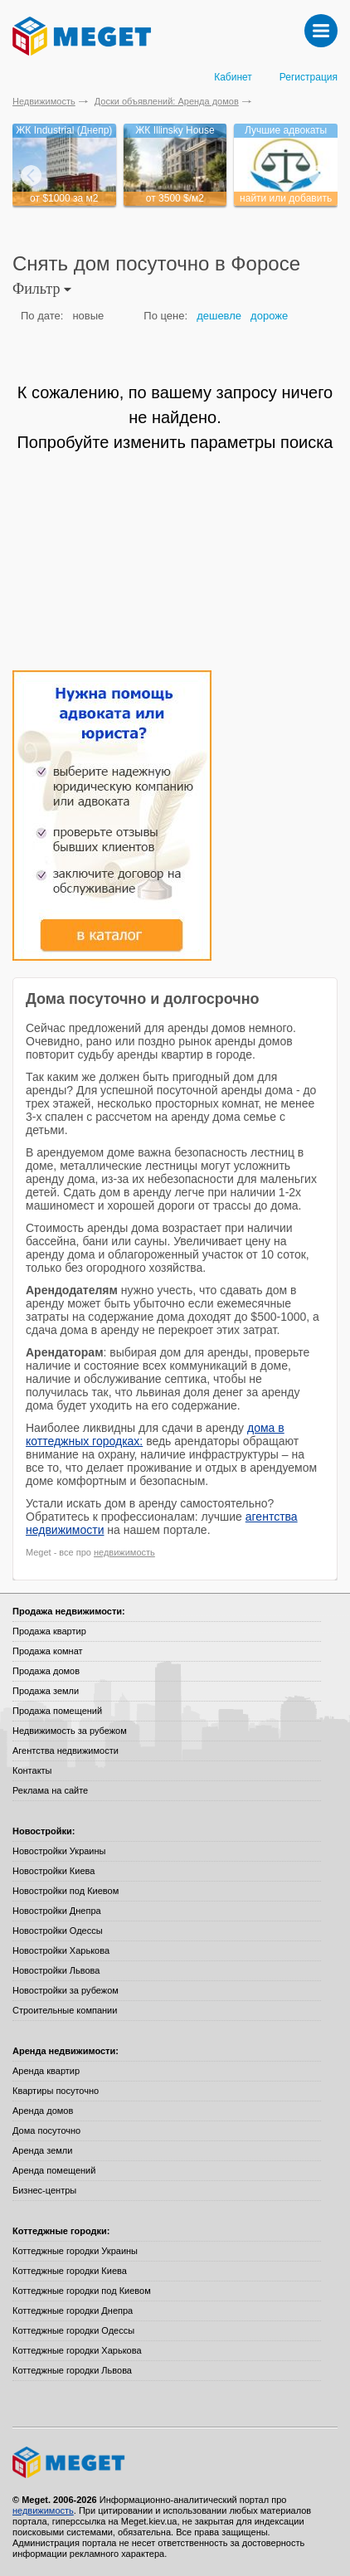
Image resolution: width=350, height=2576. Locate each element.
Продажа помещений (57, 1711)
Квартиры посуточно (55, 2091)
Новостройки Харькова (60, 1950)
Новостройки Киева (53, 1871)
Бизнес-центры (44, 2190)
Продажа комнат (47, 1651)
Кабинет (233, 77)
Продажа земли (45, 1691)
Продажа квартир (49, 1631)
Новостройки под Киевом (65, 1891)
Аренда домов (42, 2111)
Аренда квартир (46, 2071)
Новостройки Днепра (56, 1911)
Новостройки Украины (59, 1851)
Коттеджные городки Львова (72, 2370)
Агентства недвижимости (65, 1750)
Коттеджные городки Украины (75, 2251)
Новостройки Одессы (57, 1931)
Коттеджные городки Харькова (77, 2350)
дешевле (219, 315)
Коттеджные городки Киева (69, 2271)
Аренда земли (42, 2150)
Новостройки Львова (56, 1970)
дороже (269, 315)
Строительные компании (64, 2010)
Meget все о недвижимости (175, 2462)
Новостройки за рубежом (65, 1990)
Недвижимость (43, 101)
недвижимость (124, 1552)
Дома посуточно (46, 2130)
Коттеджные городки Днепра (72, 2310)
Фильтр (41, 288)
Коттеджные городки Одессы (73, 2330)
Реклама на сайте (50, 1790)
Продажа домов (46, 1671)
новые (88, 315)
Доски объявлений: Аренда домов (167, 101)
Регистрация (309, 77)
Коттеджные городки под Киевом (81, 2291)
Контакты (32, 1770)
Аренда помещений (53, 2170)
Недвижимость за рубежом (69, 1731)
